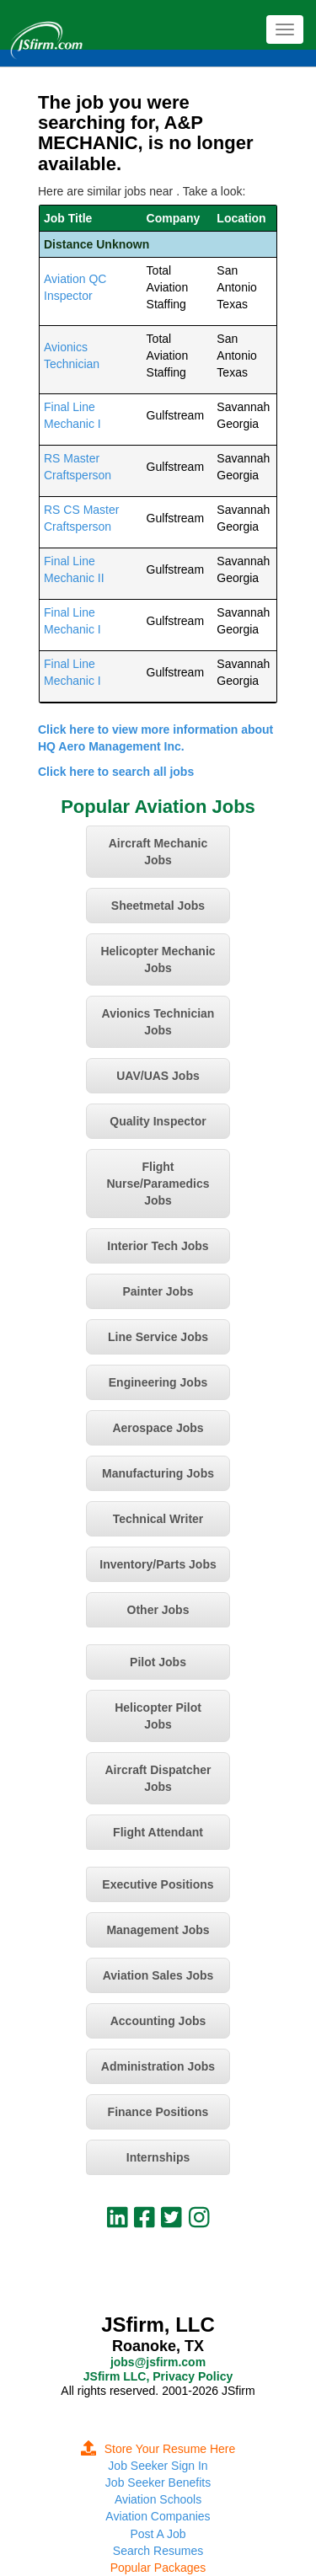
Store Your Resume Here (158, 2449)
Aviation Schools (158, 2499)
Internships (158, 2157)
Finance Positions (158, 2112)
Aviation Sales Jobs (158, 1975)
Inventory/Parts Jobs (158, 1564)
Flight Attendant (158, 1832)
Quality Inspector (158, 1121)
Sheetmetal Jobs (158, 905)
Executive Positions (157, 1884)
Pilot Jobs (158, 1662)
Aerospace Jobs (157, 1428)
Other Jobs (158, 1610)
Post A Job (157, 2534)
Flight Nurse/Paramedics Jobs (157, 1183)
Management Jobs (157, 1930)
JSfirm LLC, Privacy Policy (158, 2376)
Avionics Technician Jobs (158, 1022)
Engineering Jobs (158, 1382)
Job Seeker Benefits (158, 2482)
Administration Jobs (158, 2066)
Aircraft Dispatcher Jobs (157, 1778)
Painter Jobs (157, 1291)
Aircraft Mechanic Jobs (158, 851)
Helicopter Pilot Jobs (158, 1716)
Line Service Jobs (158, 1337)
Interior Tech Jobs (157, 1246)
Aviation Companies (157, 2516)
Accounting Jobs (158, 2021)
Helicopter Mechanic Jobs (157, 959)
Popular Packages (158, 2567)
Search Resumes (158, 2550)
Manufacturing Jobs (158, 1473)
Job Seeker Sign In (157, 2465)
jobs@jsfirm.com (158, 2362)
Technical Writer (158, 1519)
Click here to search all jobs (116, 771)
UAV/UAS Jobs (158, 1075)
